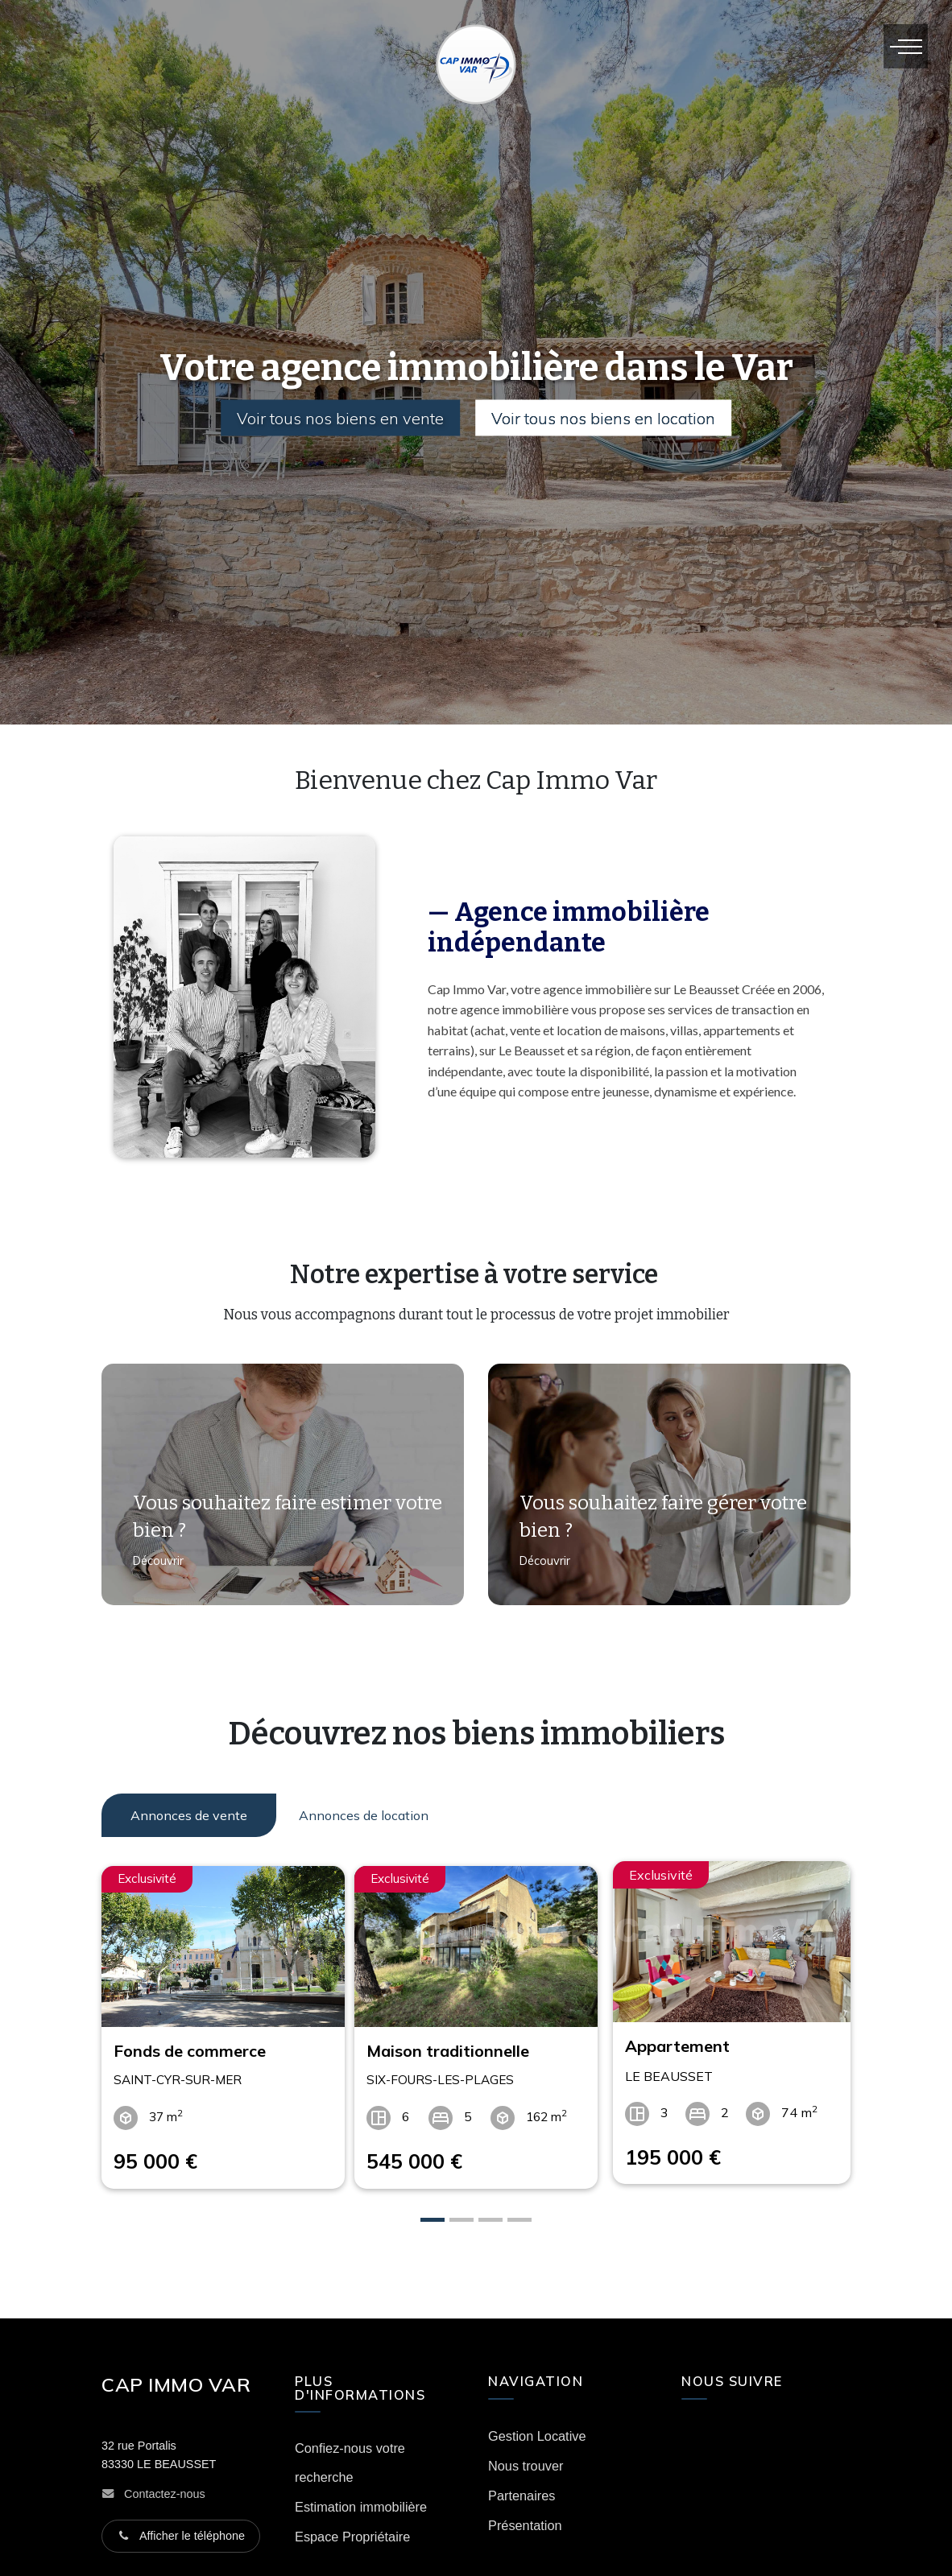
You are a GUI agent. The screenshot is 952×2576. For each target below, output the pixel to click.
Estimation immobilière (361, 2497)
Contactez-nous (164, 2483)
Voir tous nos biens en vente (337, 418)
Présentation (525, 2515)
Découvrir (151, 1571)
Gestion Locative (537, 2425)
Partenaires (521, 2485)
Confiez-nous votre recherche (350, 2453)
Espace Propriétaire (352, 2527)
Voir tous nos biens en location (607, 418)
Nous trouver (525, 2455)
